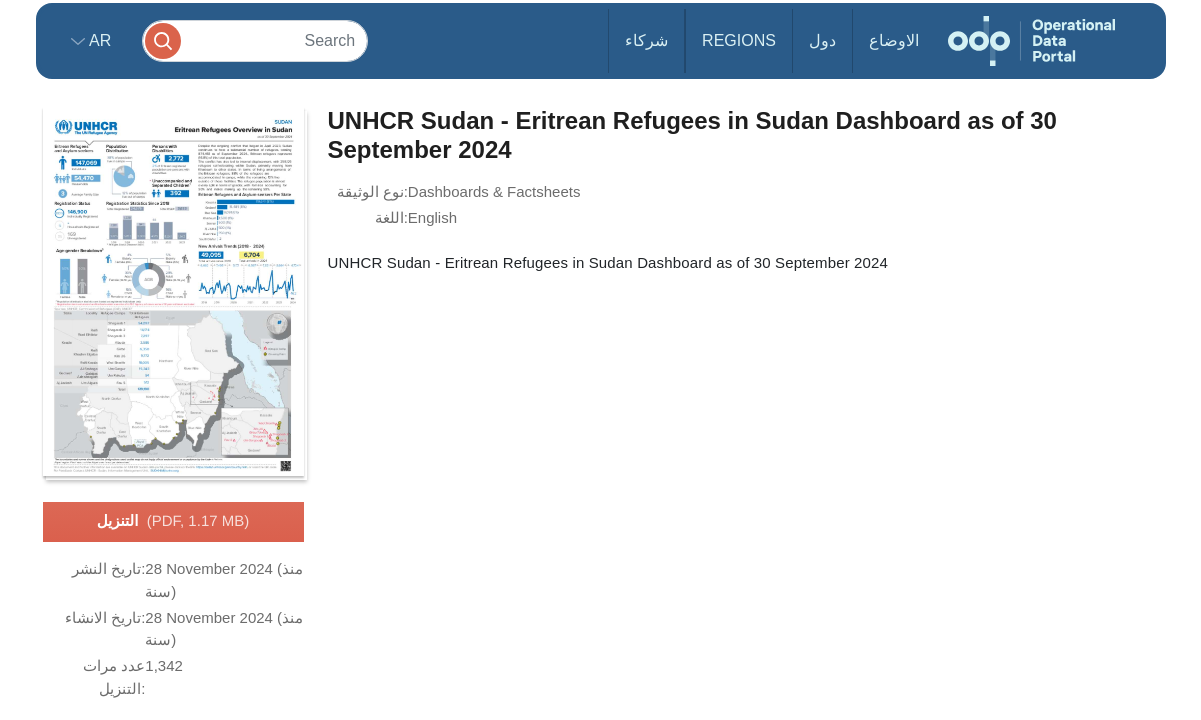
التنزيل (173, 522)
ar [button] (98, 40)
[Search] (255, 40)
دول (822, 40)
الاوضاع (894, 40)
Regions (739, 40)
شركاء (646, 40)
